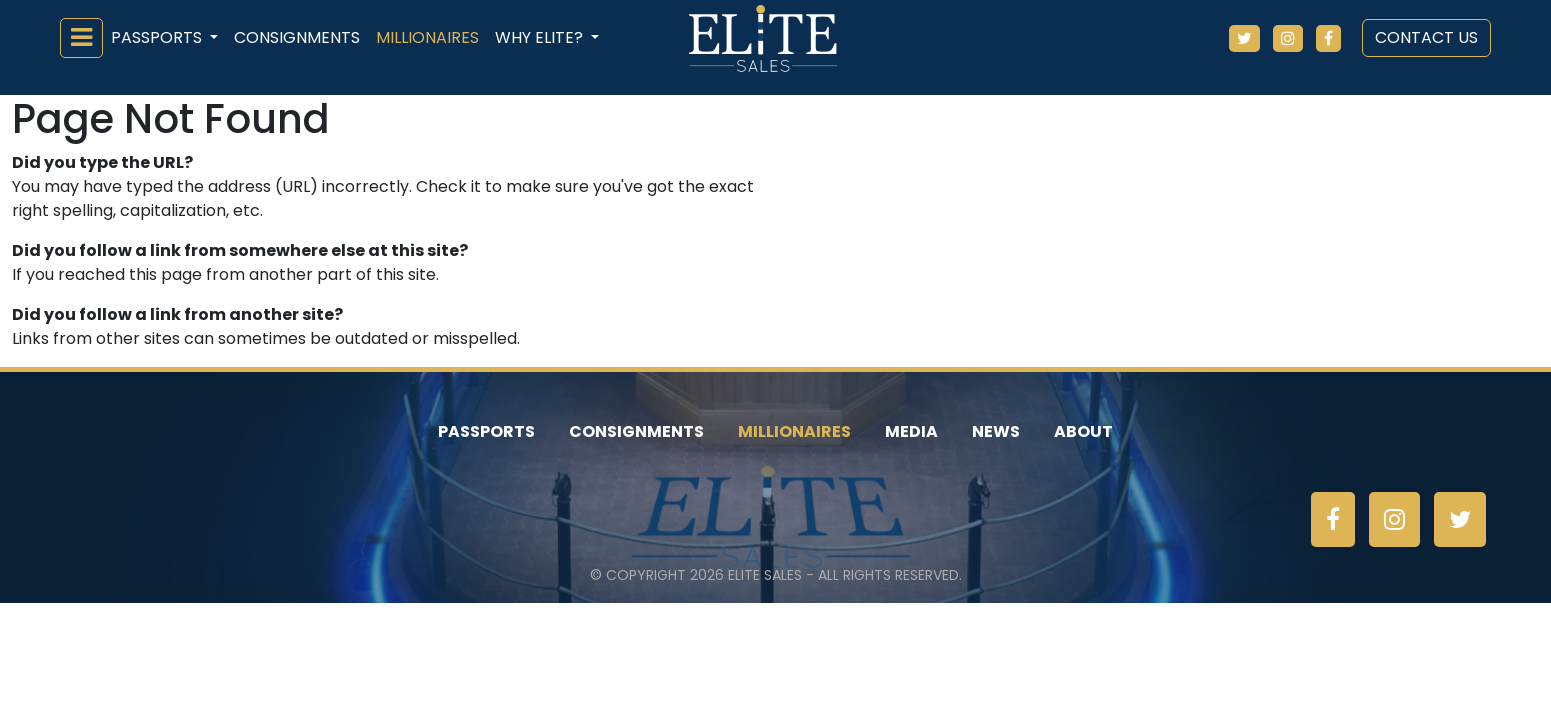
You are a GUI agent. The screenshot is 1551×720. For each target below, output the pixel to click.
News (996, 431)
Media (911, 431)
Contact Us (1426, 37)
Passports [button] (158, 37)
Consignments (297, 37)
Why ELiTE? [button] (541, 37)
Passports (486, 431)
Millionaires (427, 37)
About (1083, 431)
